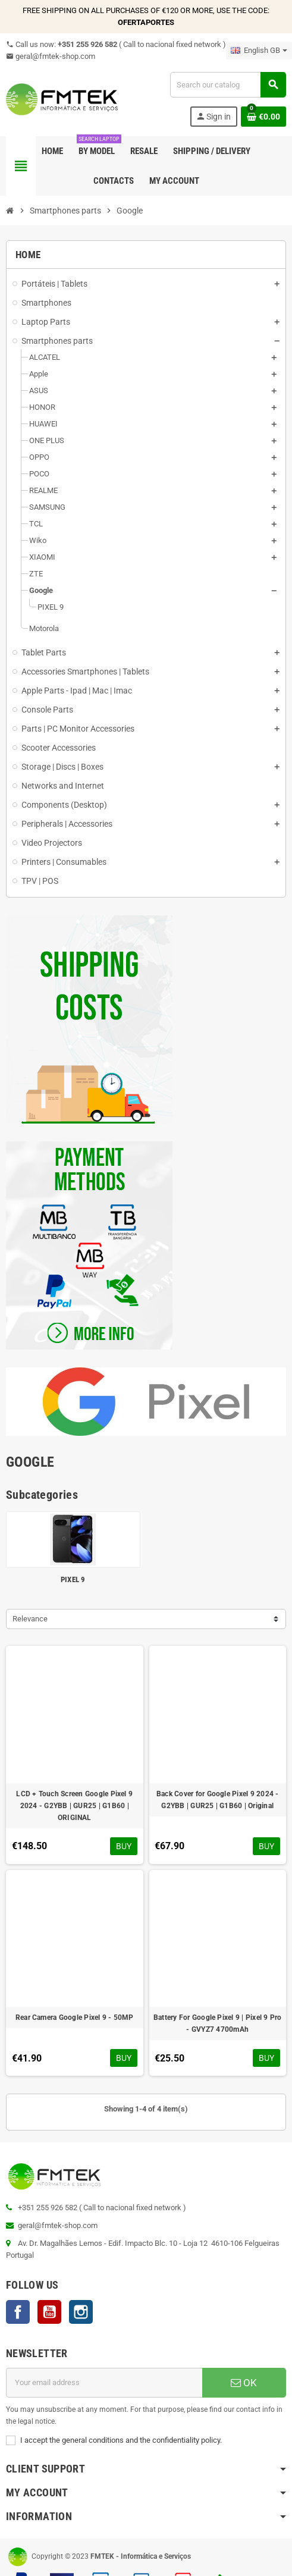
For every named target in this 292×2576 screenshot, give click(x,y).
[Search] (227, 85)
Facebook (18, 2312)
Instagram (81, 2312)
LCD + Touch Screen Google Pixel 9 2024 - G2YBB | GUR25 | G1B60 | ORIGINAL (74, 1806)
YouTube (49, 2312)
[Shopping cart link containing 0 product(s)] (263, 116)
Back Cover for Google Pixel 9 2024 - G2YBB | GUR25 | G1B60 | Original (217, 1800)
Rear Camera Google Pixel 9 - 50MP (74, 2017)
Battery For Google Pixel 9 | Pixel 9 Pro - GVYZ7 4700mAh (217, 2023)
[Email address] (104, 2383)
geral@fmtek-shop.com (50, 56)
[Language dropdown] (259, 50)
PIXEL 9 (73, 1579)
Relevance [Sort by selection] (30, 1618)
